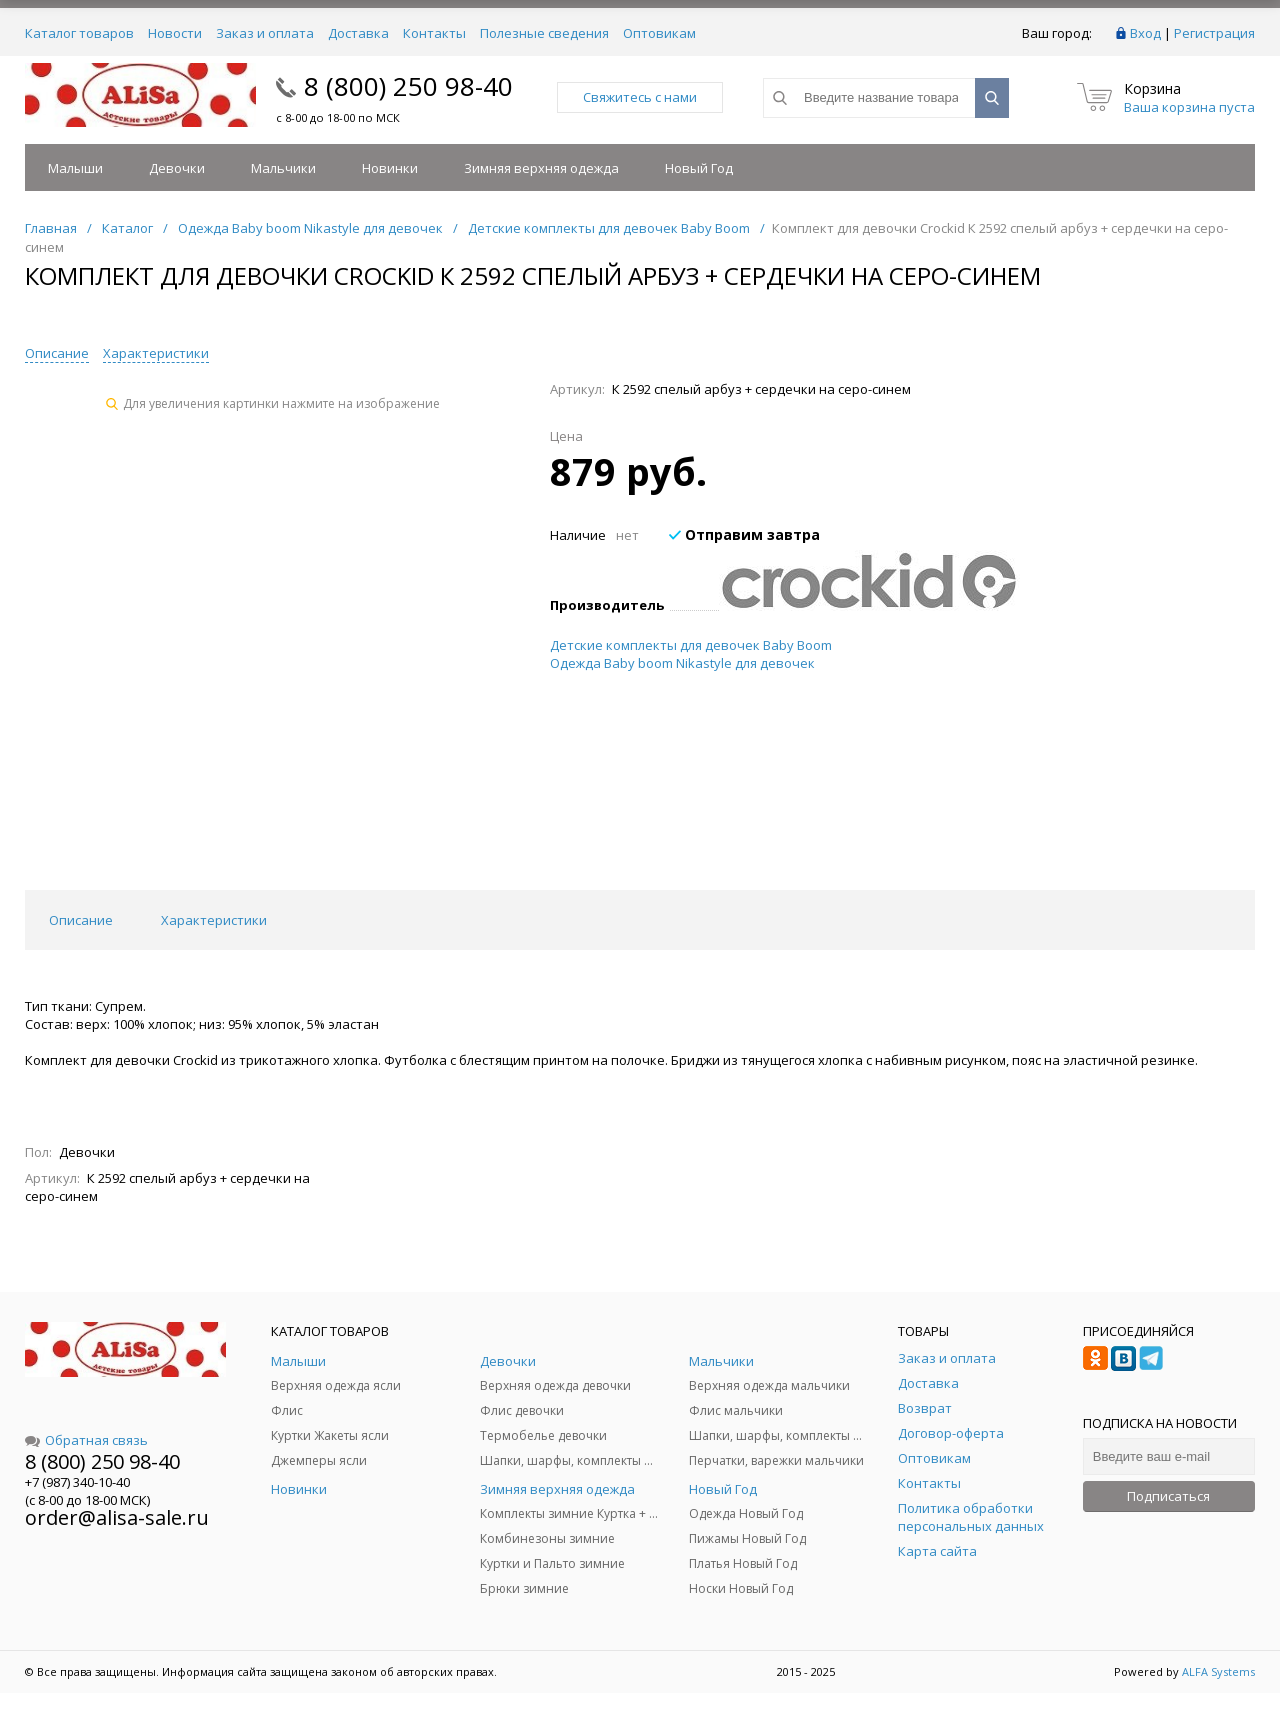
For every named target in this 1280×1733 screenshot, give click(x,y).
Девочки (177, 168)
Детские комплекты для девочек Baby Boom (691, 645)
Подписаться (1168, 1496)
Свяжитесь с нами (640, 97)
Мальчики (283, 168)
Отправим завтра (744, 534)
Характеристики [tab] (214, 920)
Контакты (434, 33)
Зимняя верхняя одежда (541, 168)
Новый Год (699, 168)
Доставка (358, 33)
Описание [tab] (81, 920)
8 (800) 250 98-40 (408, 86)
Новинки (390, 168)
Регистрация (1214, 33)
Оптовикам (659, 33)
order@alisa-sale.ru (117, 1517)
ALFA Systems (1218, 1671)
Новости (175, 33)
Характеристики (156, 353)
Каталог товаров (79, 33)
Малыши (75, 168)
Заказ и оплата (265, 33)
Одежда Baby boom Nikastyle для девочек (682, 663)
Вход (1145, 33)
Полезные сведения (544, 33)
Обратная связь (86, 1440)
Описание (57, 353)
